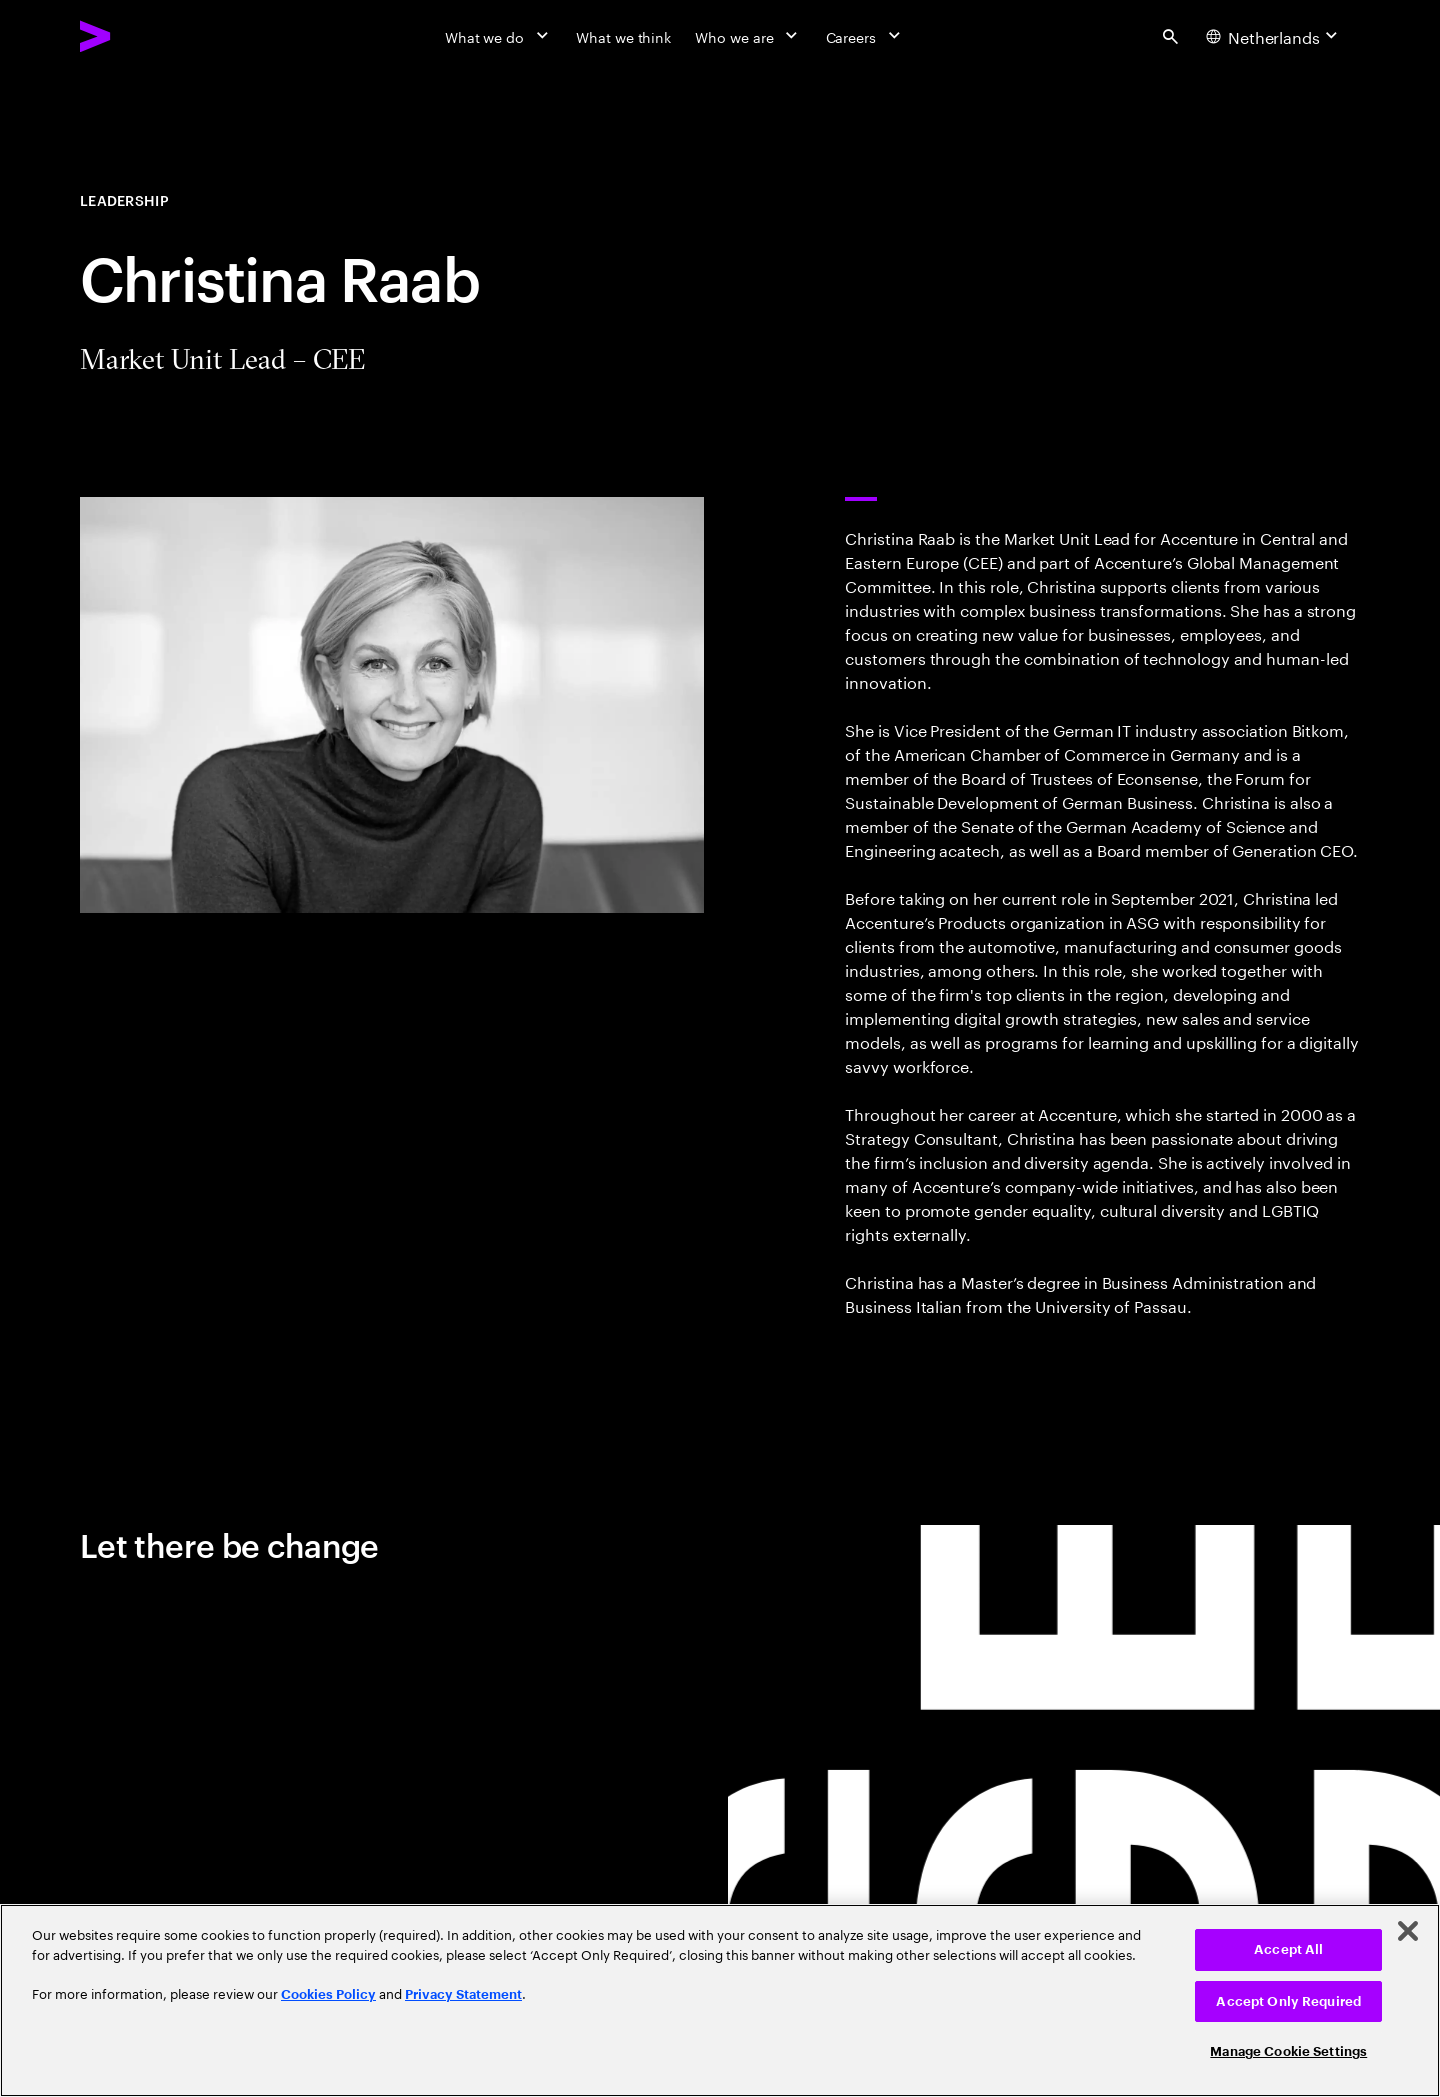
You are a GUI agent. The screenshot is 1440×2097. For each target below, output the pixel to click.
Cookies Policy (328, 1994)
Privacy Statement (463, 1994)
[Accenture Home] (141, 36)
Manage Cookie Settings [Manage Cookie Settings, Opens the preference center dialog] (1288, 2051)
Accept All (1288, 1949)
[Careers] (865, 36)
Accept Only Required (1288, 2001)
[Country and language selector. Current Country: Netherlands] (1274, 36)
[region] (720, 2000)
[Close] (1408, 1931)
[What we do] (498, 36)
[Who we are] (748, 36)
